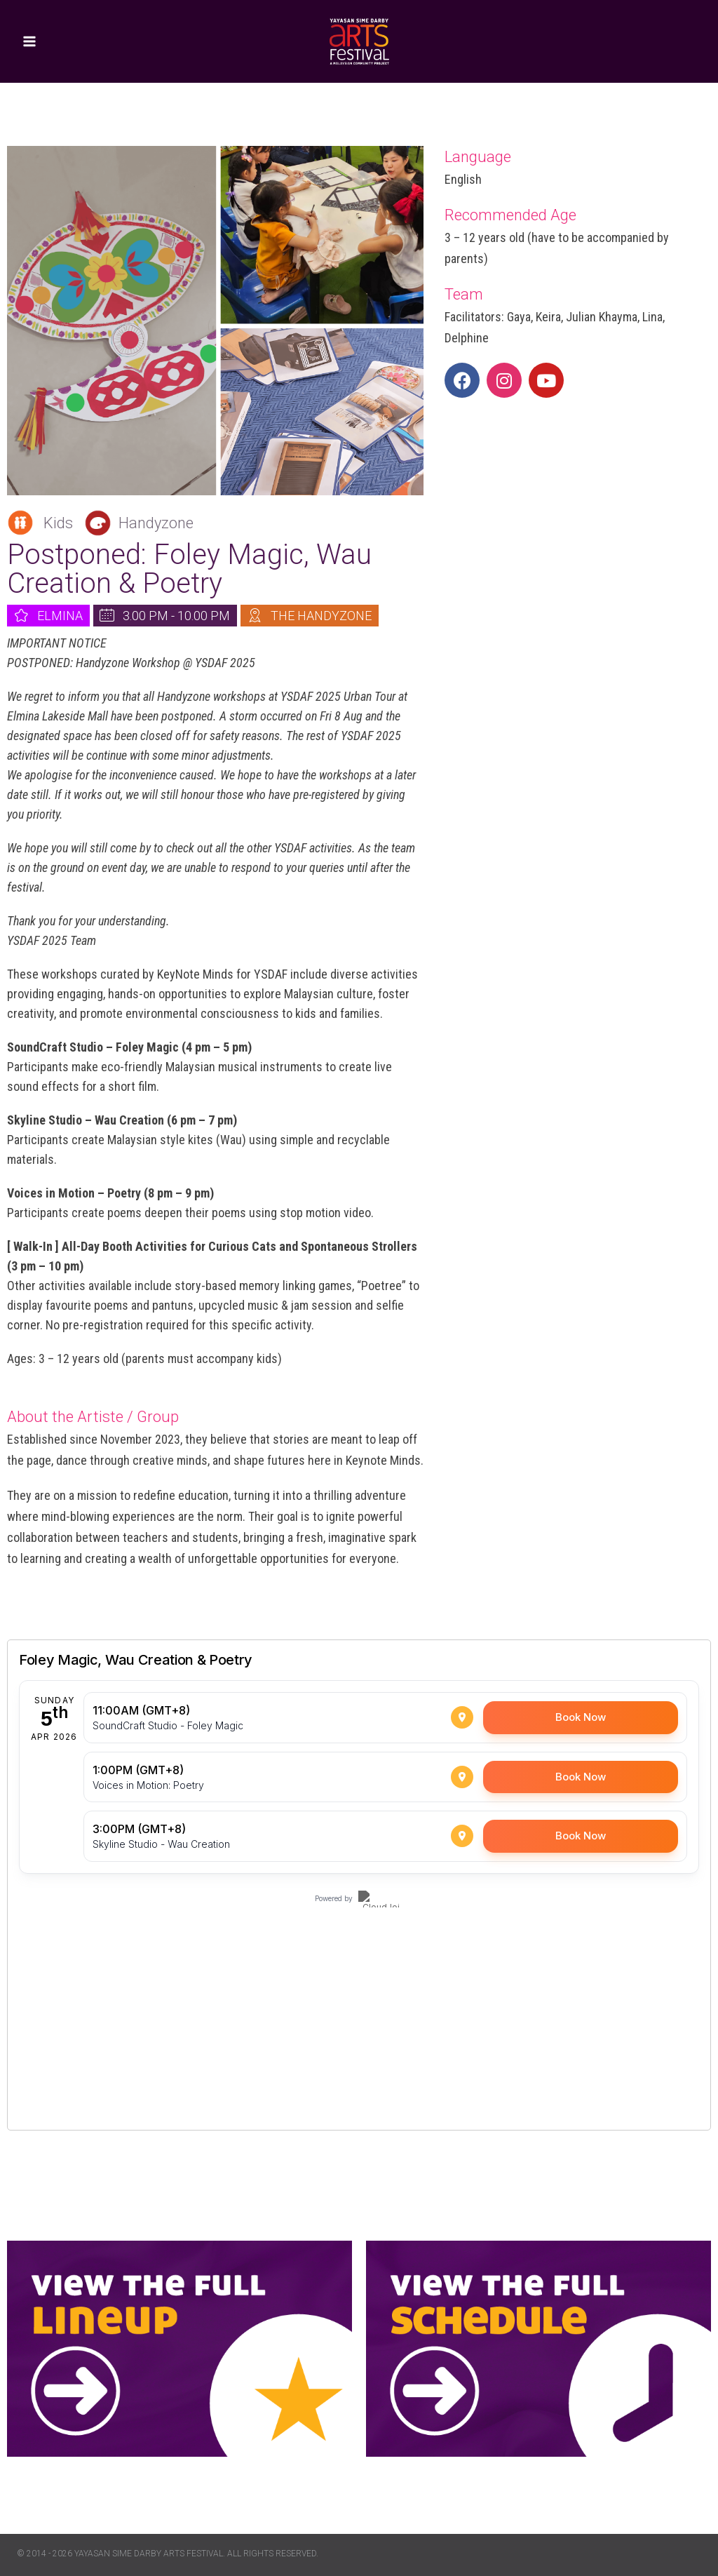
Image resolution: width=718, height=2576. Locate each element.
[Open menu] (30, 41)
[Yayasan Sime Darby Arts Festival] (359, 41)
